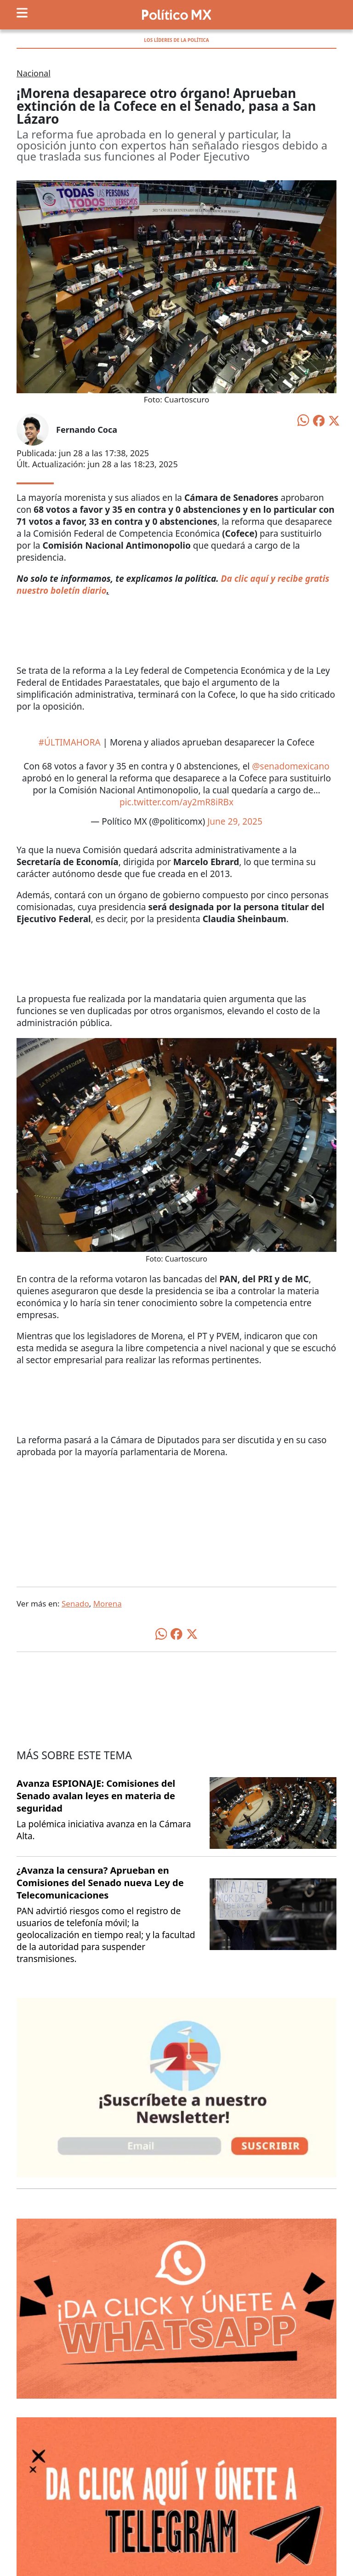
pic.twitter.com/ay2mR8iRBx (176, 802)
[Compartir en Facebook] (319, 420)
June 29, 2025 (234, 821)
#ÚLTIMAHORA (70, 742)
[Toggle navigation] (22, 12)
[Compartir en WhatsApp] (303, 419)
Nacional (34, 73)
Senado (75, 1603)
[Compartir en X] (334, 420)
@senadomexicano (291, 766)
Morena (107, 1603)
